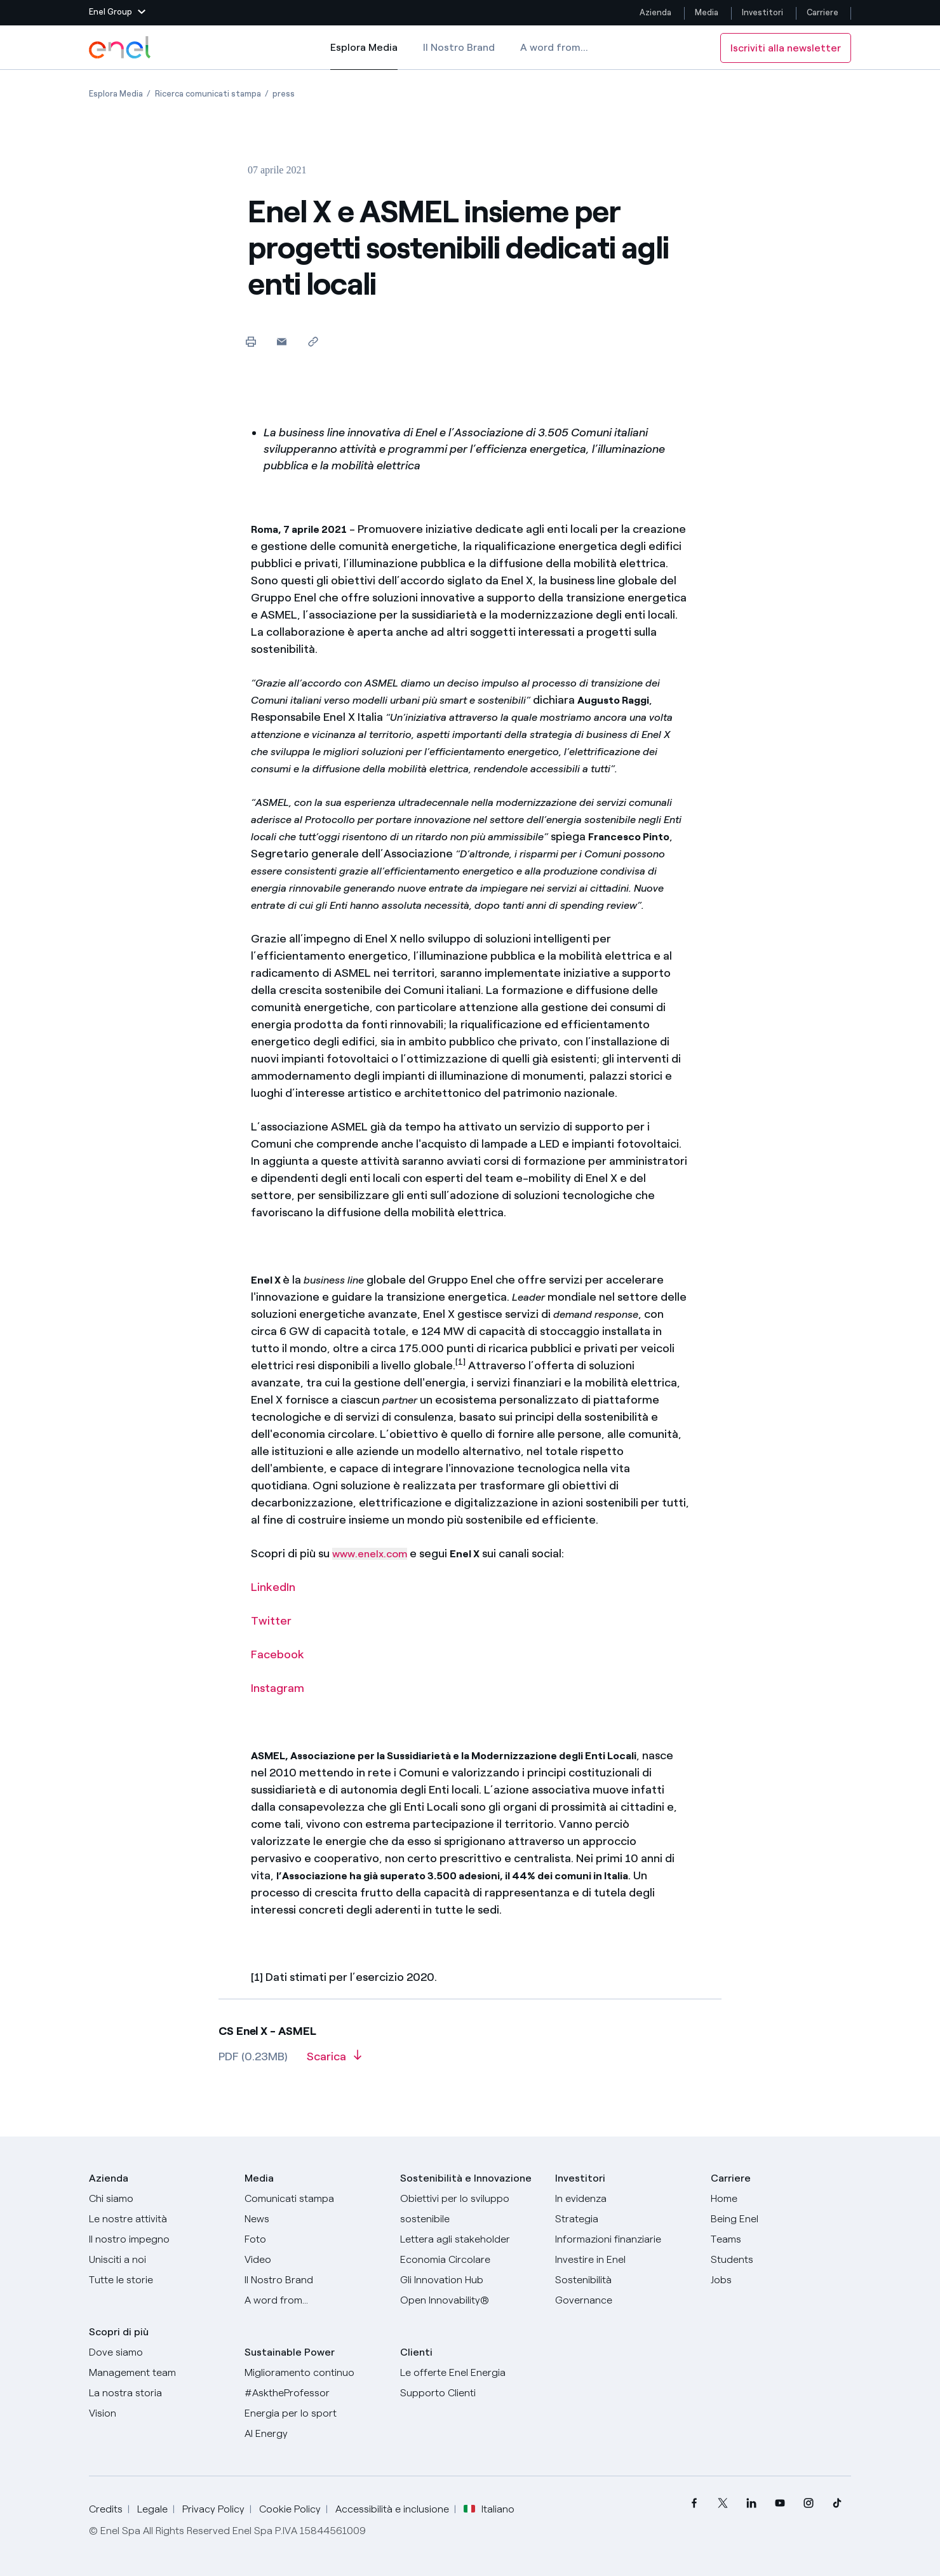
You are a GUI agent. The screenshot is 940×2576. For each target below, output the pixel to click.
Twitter (271, 1621)
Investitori (762, 12)
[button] (117, 12)
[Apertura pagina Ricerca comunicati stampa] (208, 93)
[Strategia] (625, 2219)
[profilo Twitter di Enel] (722, 2503)
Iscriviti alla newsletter (785, 48)
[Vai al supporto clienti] (470, 2393)
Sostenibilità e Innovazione (466, 2178)
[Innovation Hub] (470, 2280)
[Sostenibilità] (625, 2280)
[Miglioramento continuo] (315, 2373)
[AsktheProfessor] (315, 2393)
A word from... (554, 47)
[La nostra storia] (159, 2393)
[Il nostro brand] (315, 2280)
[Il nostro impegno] (159, 2239)
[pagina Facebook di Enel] (694, 2503)
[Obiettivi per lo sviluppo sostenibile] (470, 2209)
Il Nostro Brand (459, 47)
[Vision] (159, 2413)
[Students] (781, 2260)
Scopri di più (119, 2332)
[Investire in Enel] (625, 2260)
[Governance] (625, 2300)
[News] (315, 2219)
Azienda (655, 12)
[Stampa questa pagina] (250, 341)
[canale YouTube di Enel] (779, 2503)
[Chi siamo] (159, 2199)
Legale (152, 2509)
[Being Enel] (781, 2219)
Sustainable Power (290, 2352)
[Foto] (315, 2239)
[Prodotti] (159, 2219)
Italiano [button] (489, 2509)
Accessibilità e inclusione (392, 2509)
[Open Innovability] (470, 2300)
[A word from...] (315, 2300)
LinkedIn (273, 1587)
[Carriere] (781, 2199)
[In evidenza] (625, 2199)
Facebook (277, 1654)
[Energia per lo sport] (315, 2413)
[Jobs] (781, 2280)
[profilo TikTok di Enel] (836, 2503)
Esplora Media (364, 55)
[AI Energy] (315, 2434)
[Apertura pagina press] (283, 93)
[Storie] (159, 2280)
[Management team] (159, 2373)
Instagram (277, 1688)
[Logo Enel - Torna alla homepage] (120, 47)
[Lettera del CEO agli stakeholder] (470, 2239)
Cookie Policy (290, 2509)
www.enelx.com (369, 1554)
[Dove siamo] (159, 2352)
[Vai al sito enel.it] (470, 2373)
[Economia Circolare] (470, 2260)
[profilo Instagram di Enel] (808, 2503)
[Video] (315, 2260)
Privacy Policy (213, 2509)
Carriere (823, 12)
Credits (106, 2509)
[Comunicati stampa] (315, 2199)
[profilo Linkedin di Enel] (751, 2503)
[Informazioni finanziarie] (625, 2239)
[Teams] (781, 2239)
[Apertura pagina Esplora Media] (116, 93)
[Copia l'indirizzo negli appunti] (313, 341)
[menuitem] (694, 2503)
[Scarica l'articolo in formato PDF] (334, 2061)
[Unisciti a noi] (159, 2260)
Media (706, 12)
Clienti (416, 2352)
